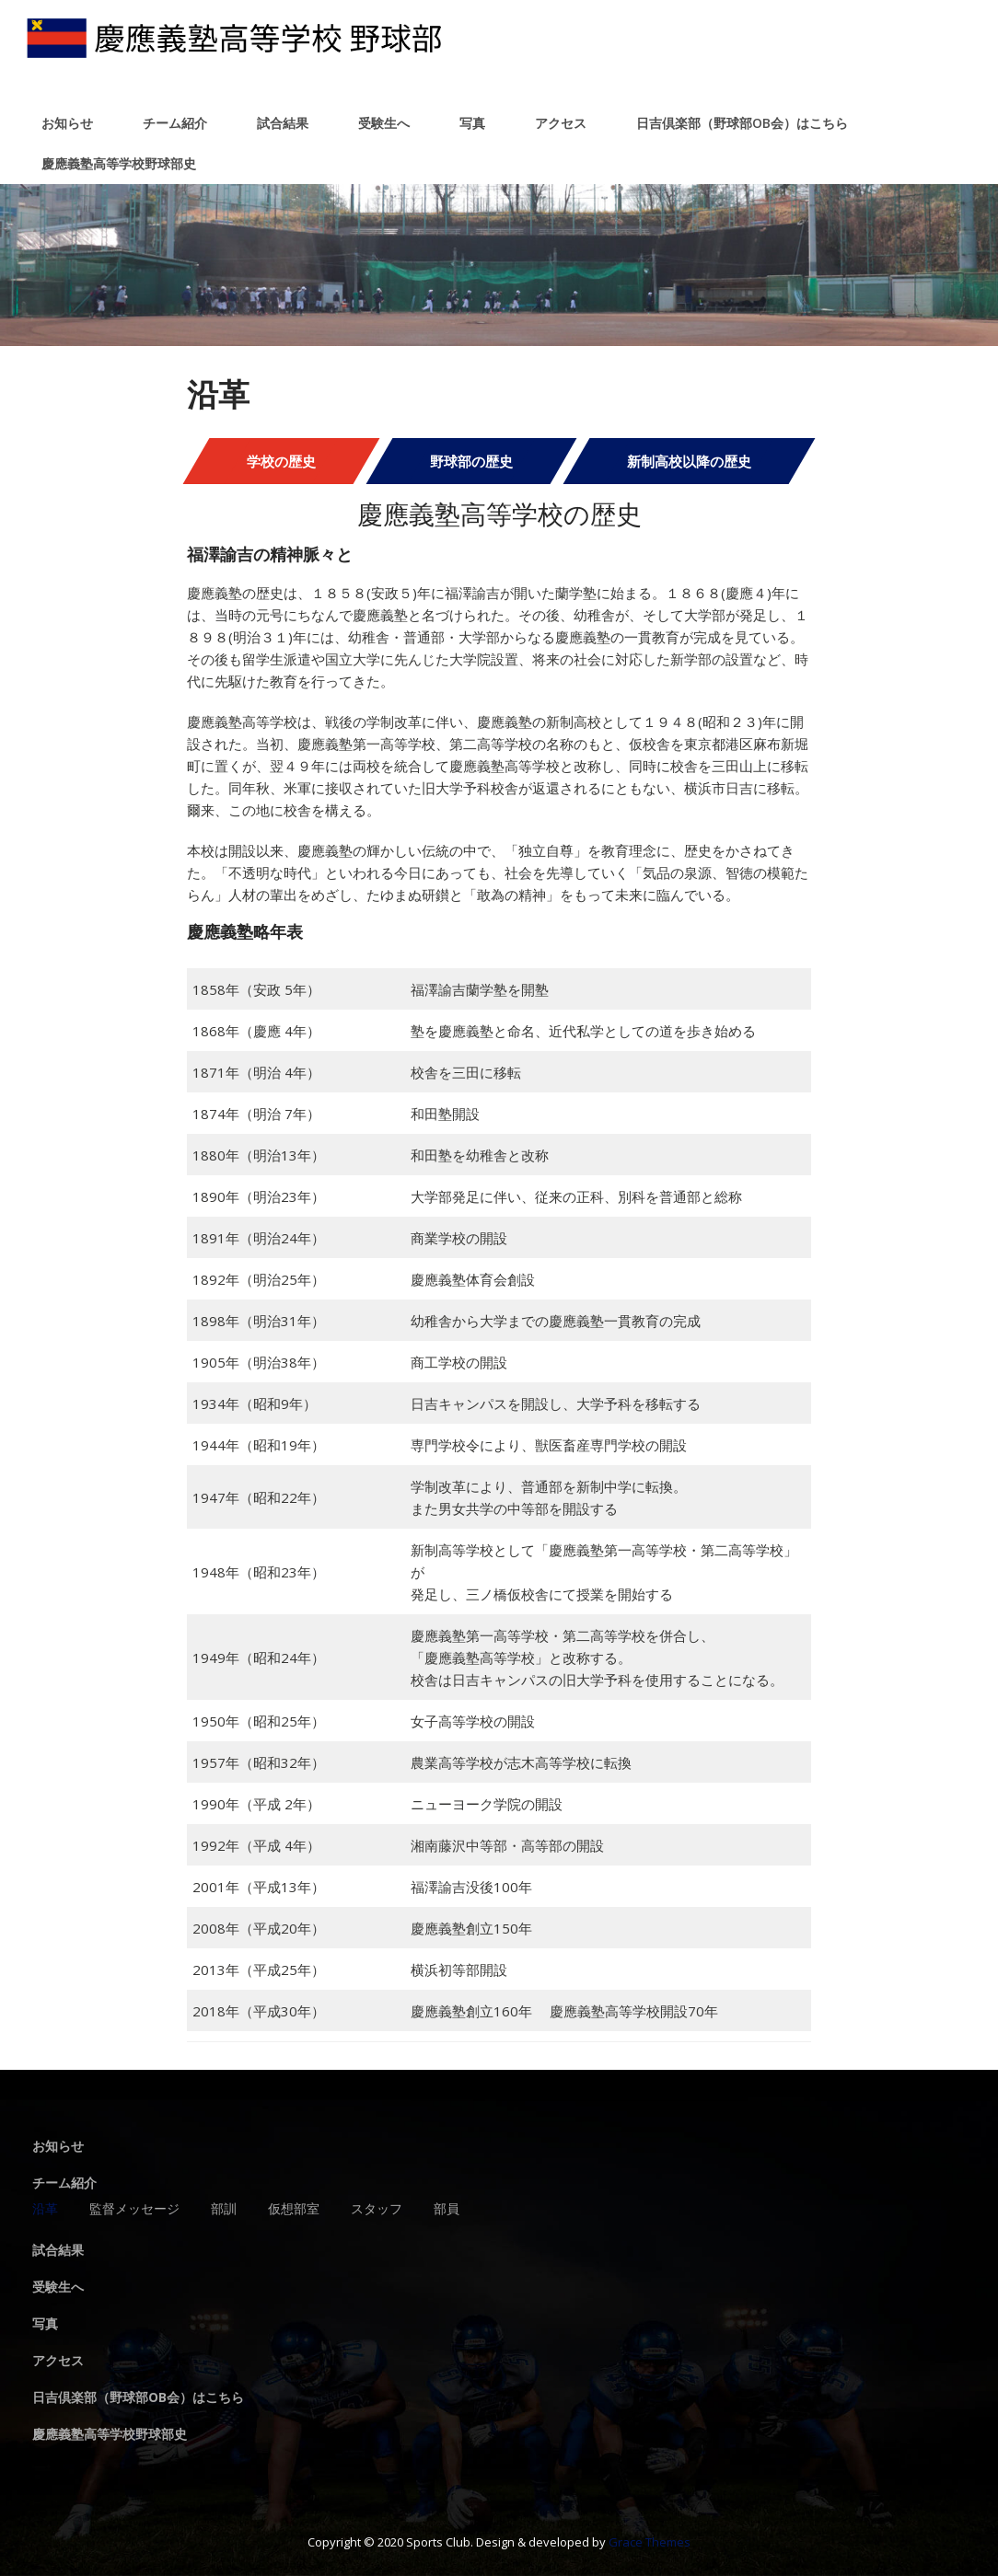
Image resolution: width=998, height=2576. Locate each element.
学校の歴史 (281, 461)
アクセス (560, 123)
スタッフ (376, 2209)
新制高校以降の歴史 (689, 461)
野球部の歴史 (471, 461)
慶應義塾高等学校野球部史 (118, 163)
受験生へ (384, 123)
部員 (446, 2209)
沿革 (45, 2209)
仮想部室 (293, 2209)
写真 (472, 123)
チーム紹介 (175, 123)
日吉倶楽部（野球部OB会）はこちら (742, 123)
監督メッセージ (134, 2209)
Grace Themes (649, 2542)
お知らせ (67, 123)
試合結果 (282, 123)
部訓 (224, 2209)
